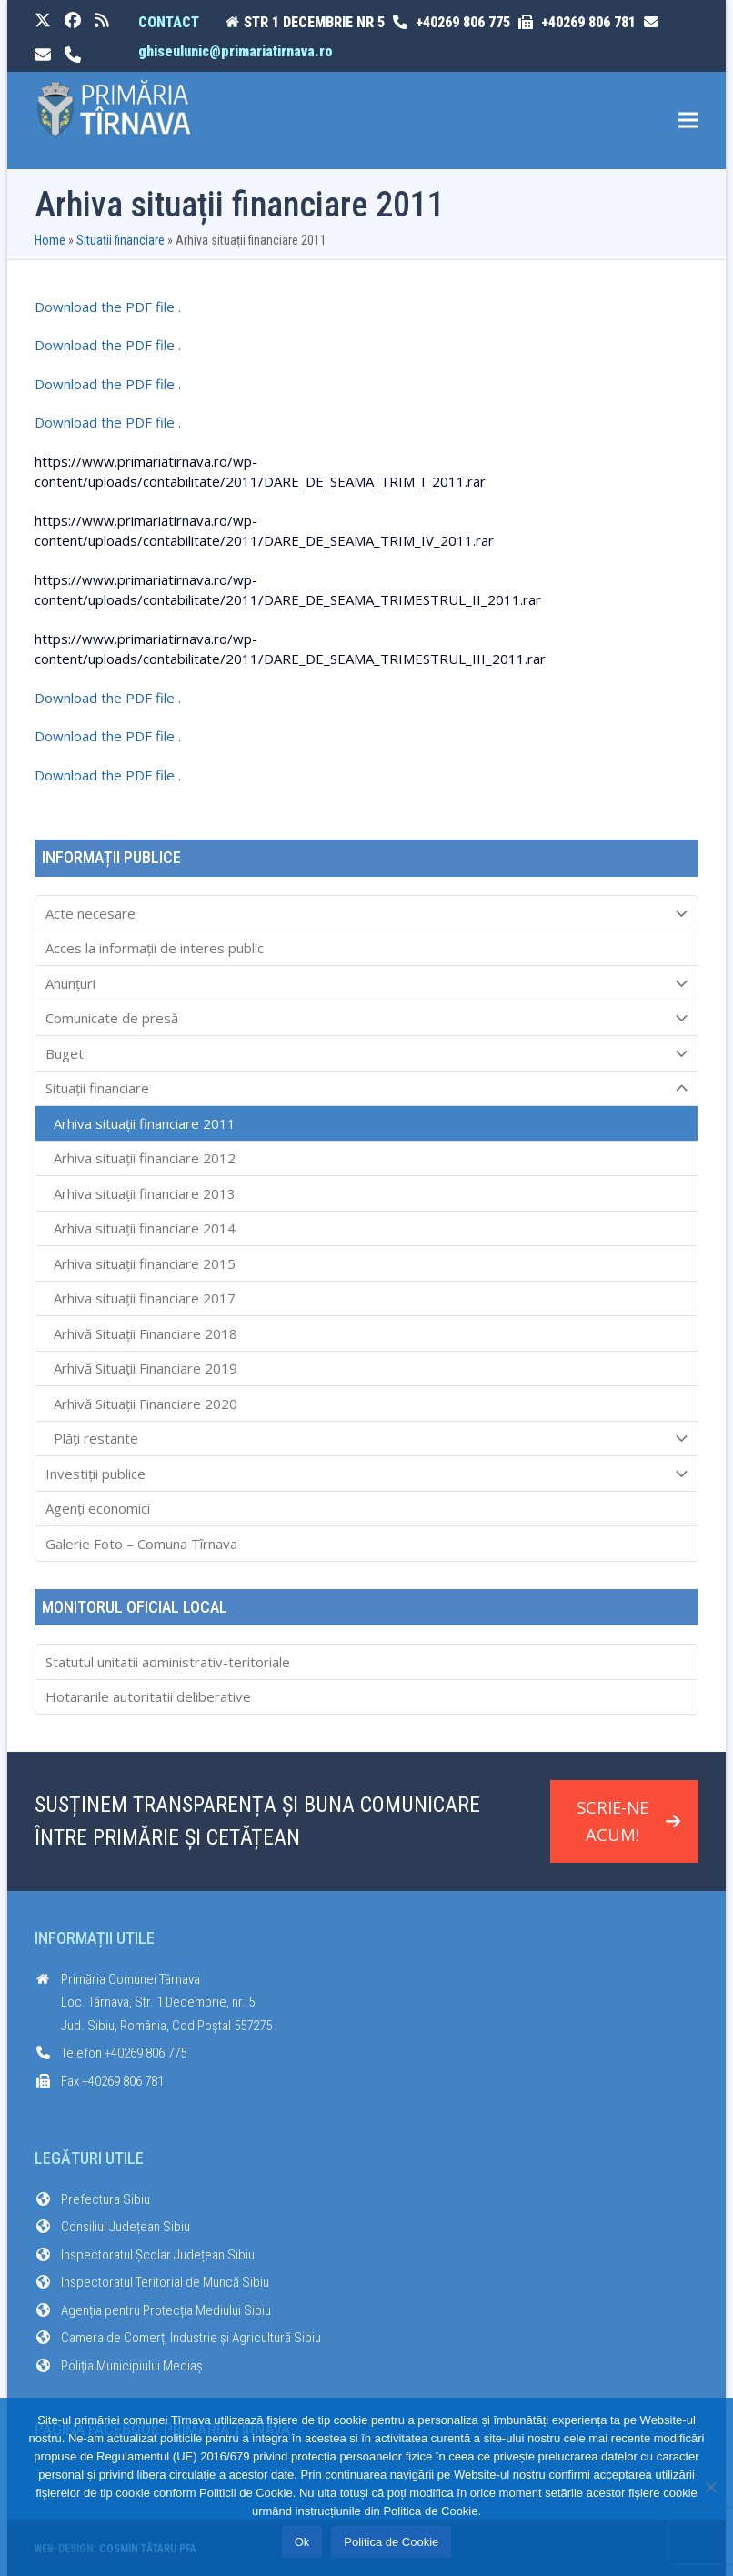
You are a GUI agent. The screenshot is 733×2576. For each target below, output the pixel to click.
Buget (366, 1053)
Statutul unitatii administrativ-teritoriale (167, 1662)
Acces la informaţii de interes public (154, 948)
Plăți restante (366, 1439)
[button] (688, 120)
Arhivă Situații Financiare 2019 (145, 1368)
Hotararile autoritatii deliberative (148, 1696)
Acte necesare (366, 913)
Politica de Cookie (391, 2542)
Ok (302, 2542)
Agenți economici (97, 1508)
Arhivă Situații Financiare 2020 (145, 1403)
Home (50, 240)
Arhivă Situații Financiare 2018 (145, 1333)
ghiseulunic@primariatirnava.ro (235, 51)
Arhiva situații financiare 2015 (145, 1263)
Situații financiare (120, 240)
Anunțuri (366, 983)
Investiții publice (366, 1473)
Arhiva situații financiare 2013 (145, 1193)
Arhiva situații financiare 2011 (145, 1123)
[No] (710, 2487)
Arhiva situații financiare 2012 (145, 1158)
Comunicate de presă (366, 1018)
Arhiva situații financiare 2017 (145, 1298)
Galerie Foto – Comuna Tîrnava (141, 1544)
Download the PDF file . (108, 306)
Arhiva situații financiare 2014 (145, 1228)
